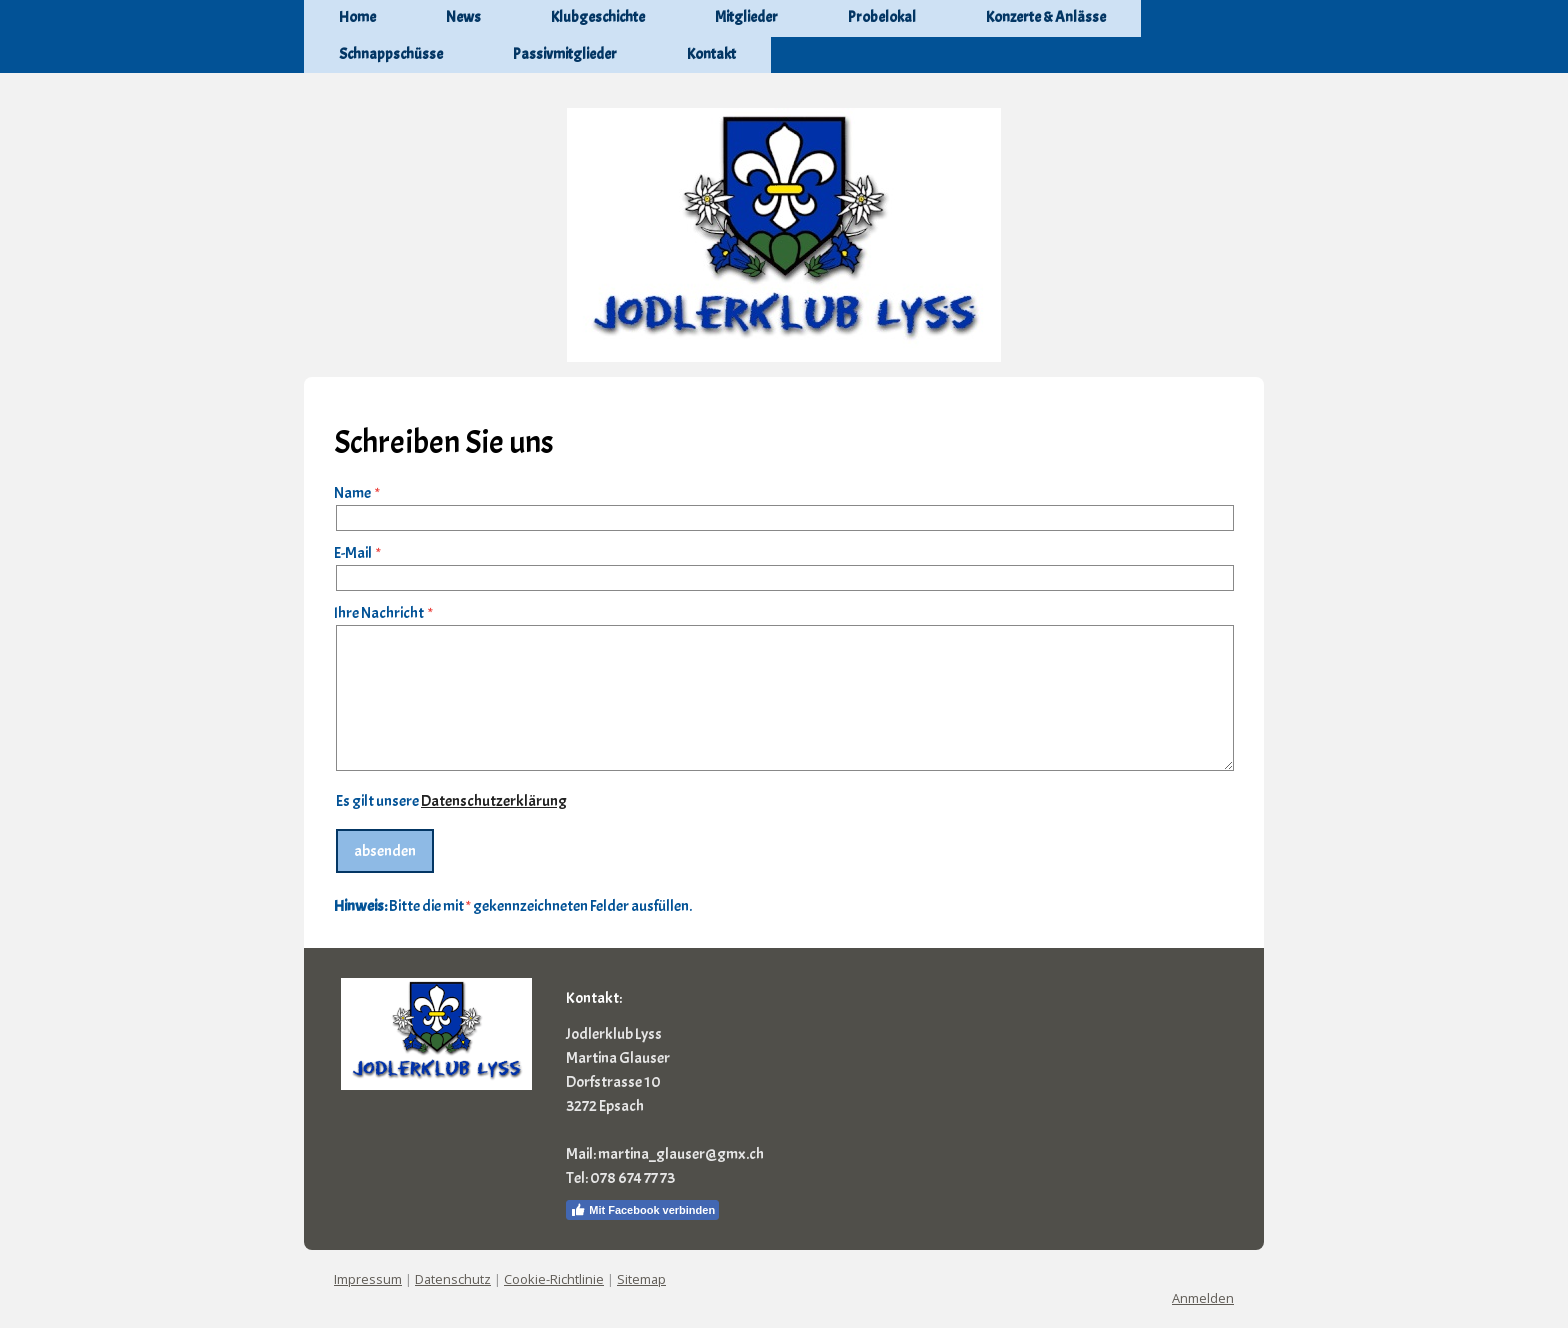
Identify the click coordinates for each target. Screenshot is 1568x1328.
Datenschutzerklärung (494, 801)
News (463, 17)
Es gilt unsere (451, 801)
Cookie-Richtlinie (554, 1279)
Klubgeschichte (598, 17)
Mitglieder (746, 17)
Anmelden (1203, 1298)
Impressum (368, 1279)
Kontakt (711, 54)
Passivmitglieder (565, 54)
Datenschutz (453, 1279)
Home (357, 17)
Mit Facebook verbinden (642, 1210)
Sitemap (641, 1279)
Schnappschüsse (391, 54)
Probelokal (882, 17)
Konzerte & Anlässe (1046, 17)
